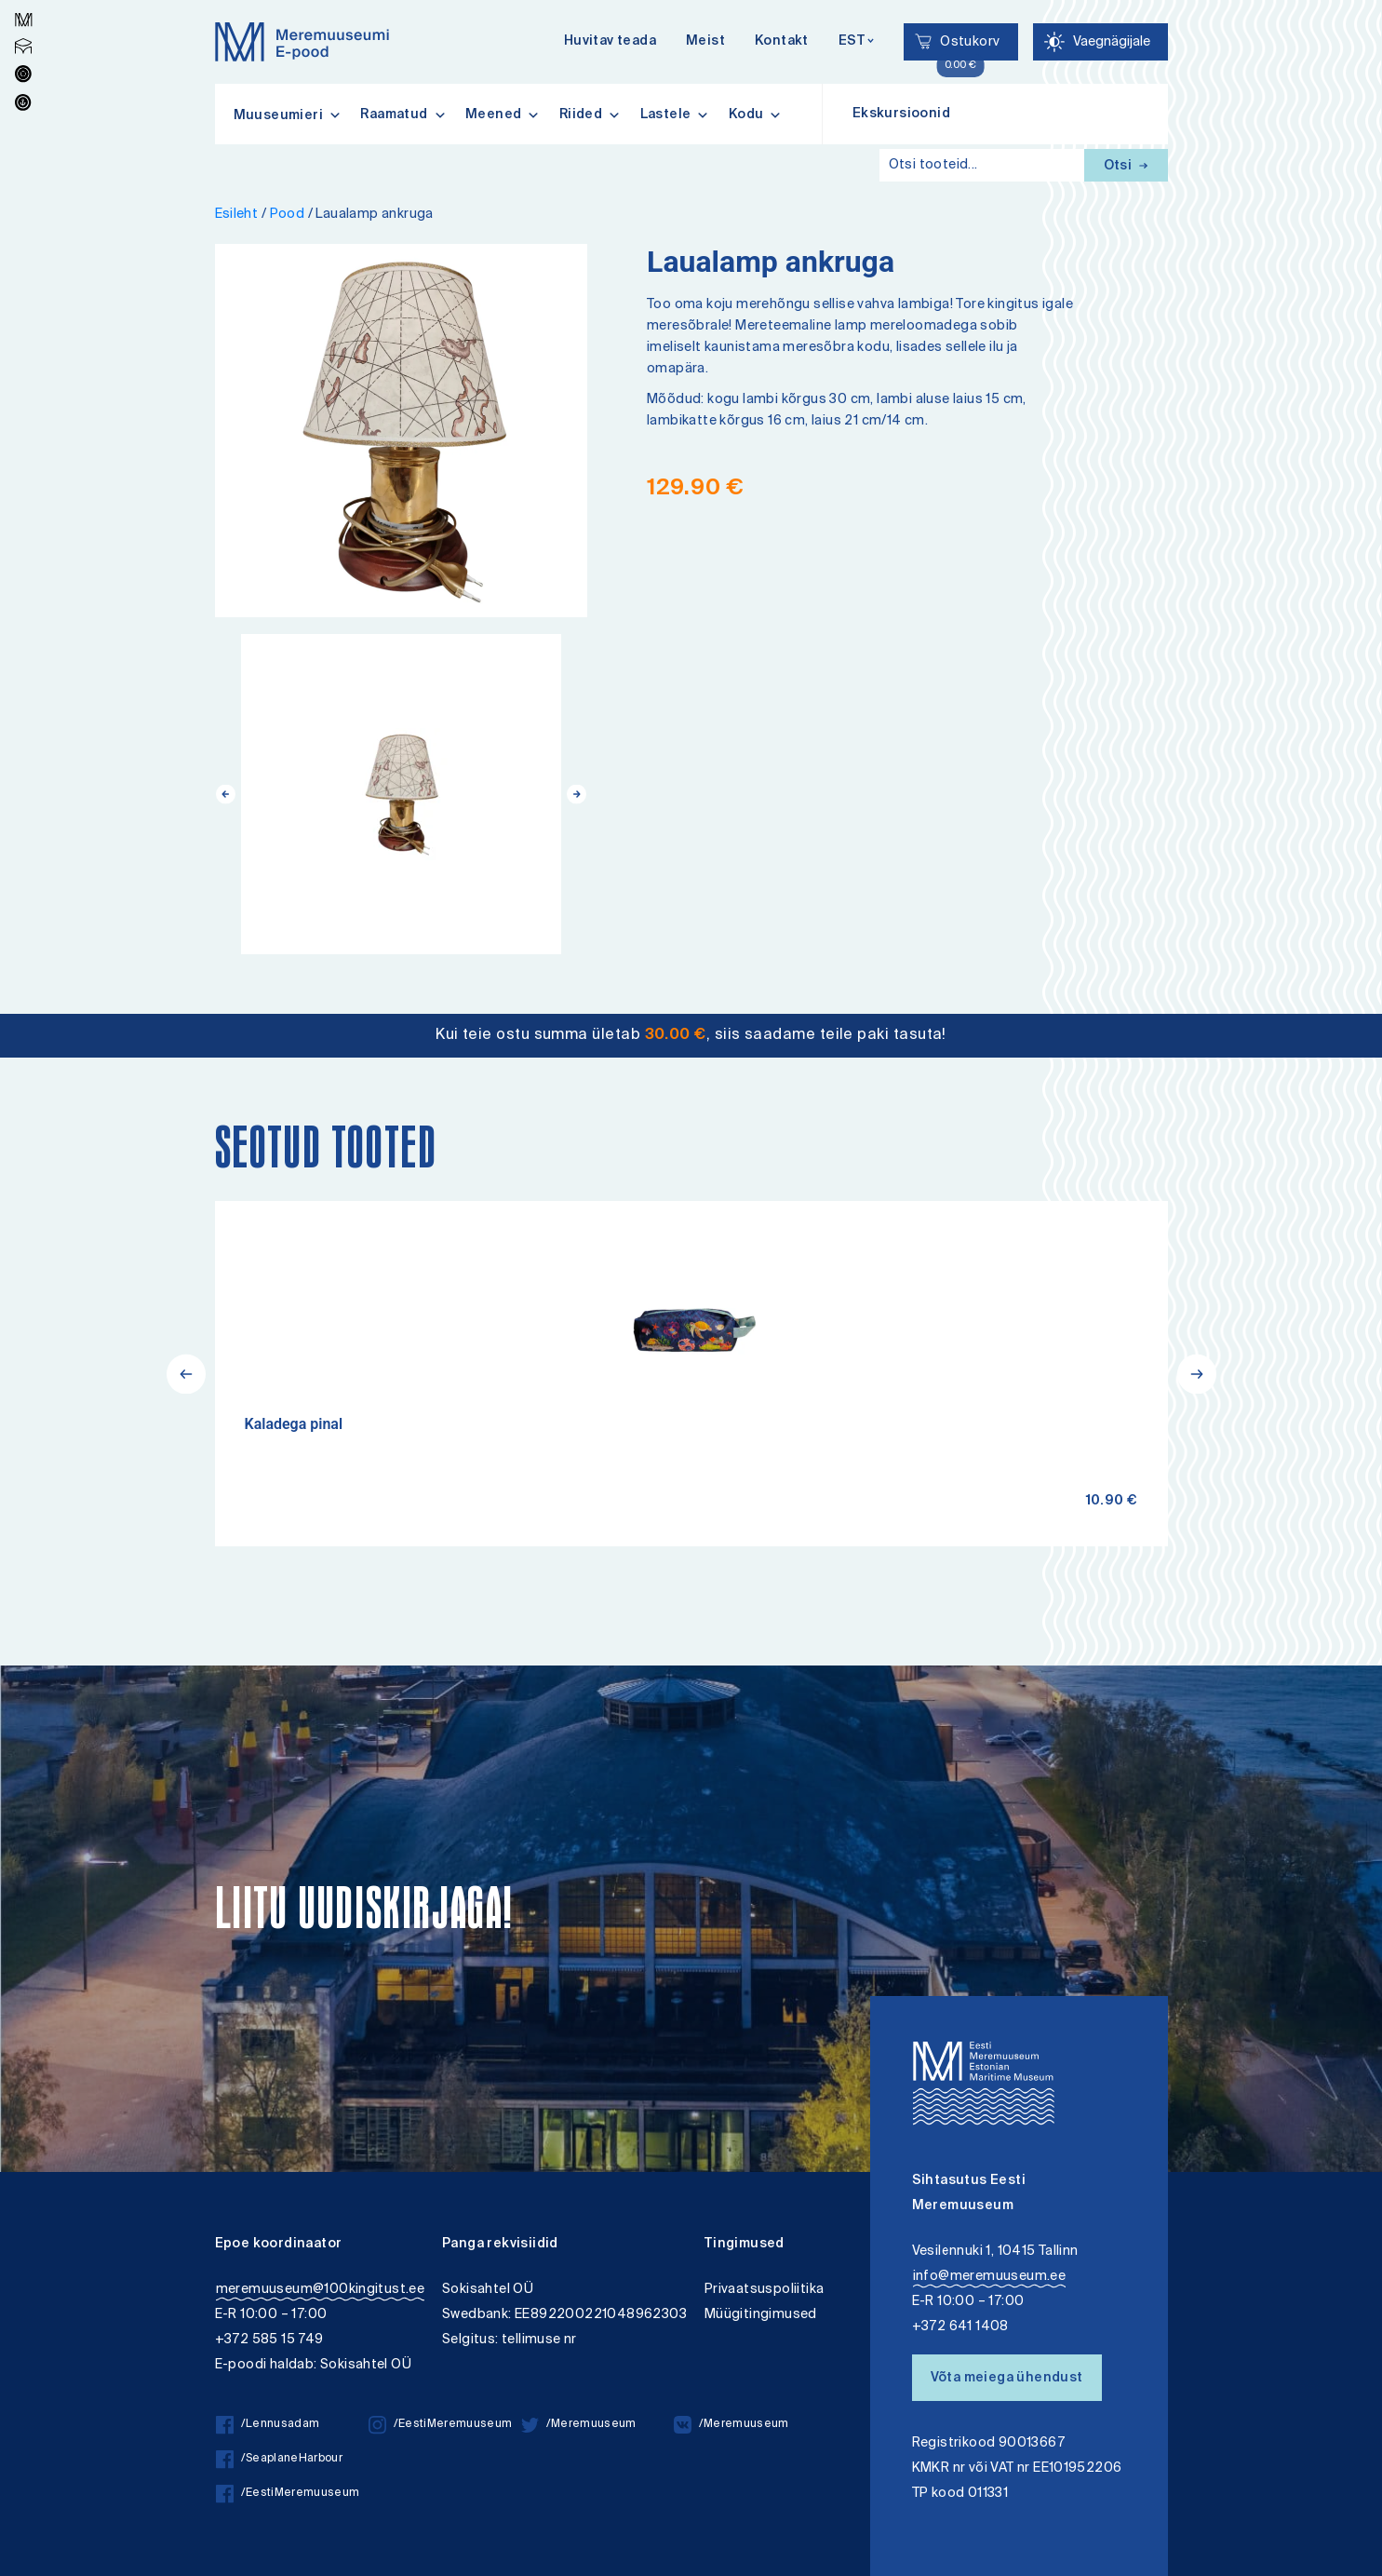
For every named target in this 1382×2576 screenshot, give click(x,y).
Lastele (675, 114)
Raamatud (403, 114)
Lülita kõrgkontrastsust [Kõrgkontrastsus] (26, 13)
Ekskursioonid (901, 114)
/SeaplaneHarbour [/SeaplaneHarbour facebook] (279, 2459)
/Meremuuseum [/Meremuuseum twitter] (579, 2424)
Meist (705, 42)
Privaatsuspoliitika (764, 2289)
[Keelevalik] (857, 42)
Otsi (1126, 167)
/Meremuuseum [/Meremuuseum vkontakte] (731, 2424)
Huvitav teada (610, 42)
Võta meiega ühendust (1007, 2379)
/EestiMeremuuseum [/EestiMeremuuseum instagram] (441, 2424)
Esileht (237, 214)
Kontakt (782, 42)
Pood (287, 214)
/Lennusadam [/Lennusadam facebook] (268, 2424)
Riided (590, 114)
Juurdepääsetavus (31, 2)
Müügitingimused (760, 2314)
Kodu (756, 114)
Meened (503, 114)
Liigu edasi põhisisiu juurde (22, 2)
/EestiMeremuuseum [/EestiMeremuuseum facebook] (288, 2493)
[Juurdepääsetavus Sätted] (1100, 42)
